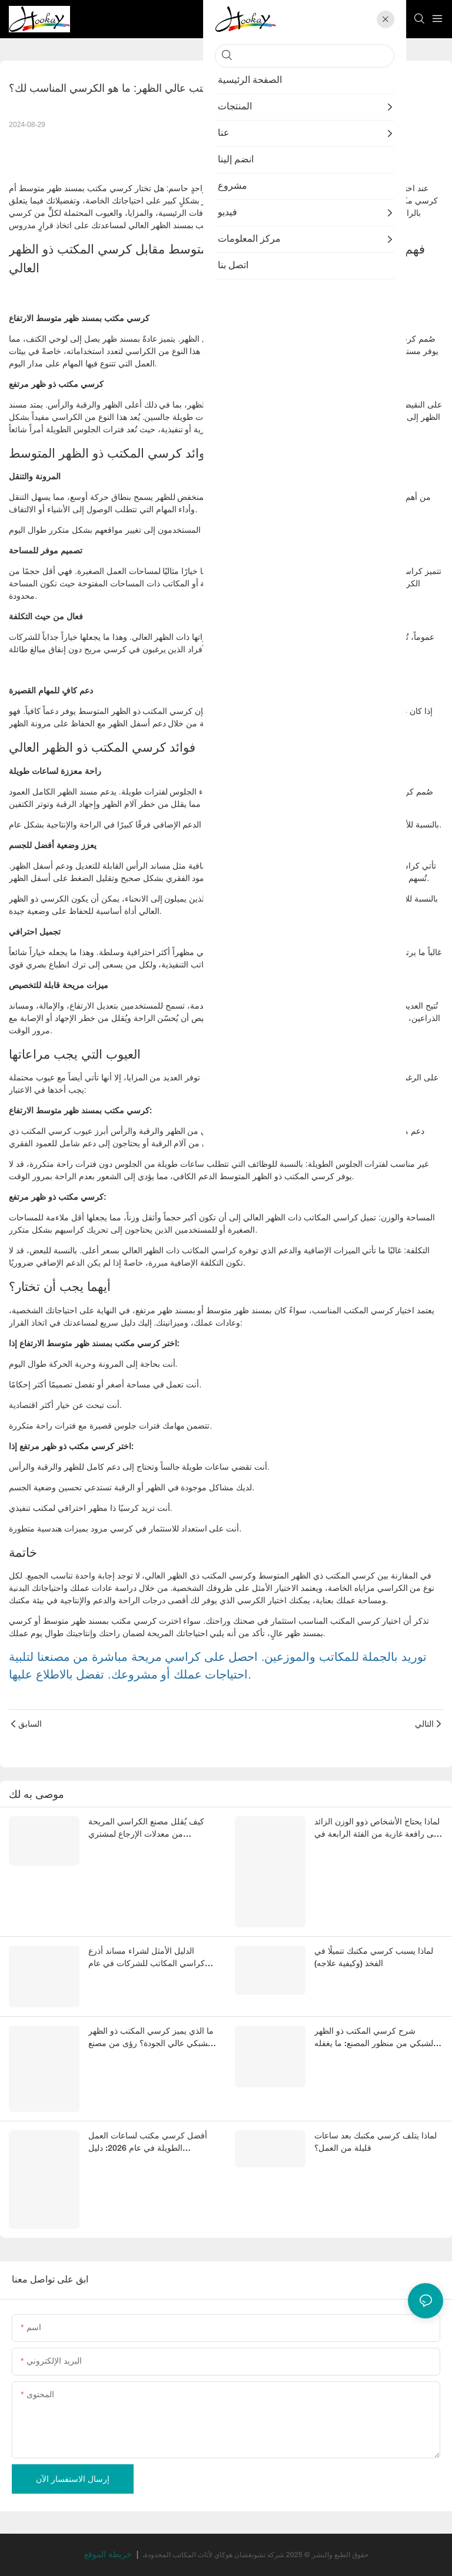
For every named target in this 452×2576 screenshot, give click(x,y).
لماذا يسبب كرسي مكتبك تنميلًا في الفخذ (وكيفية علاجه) (373, 1958)
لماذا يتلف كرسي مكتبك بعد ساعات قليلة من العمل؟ (375, 2143)
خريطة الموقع (109, 2555)
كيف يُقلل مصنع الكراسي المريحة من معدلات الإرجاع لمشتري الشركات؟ (146, 1829)
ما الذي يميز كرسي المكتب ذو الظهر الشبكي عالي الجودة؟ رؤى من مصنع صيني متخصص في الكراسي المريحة (151, 2039)
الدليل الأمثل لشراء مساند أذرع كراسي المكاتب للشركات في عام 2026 (146, 1959)
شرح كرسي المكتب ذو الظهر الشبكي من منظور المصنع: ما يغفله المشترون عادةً (375, 2039)
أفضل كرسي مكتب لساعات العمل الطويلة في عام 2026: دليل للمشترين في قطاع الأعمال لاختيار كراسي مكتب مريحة (147, 2144)
